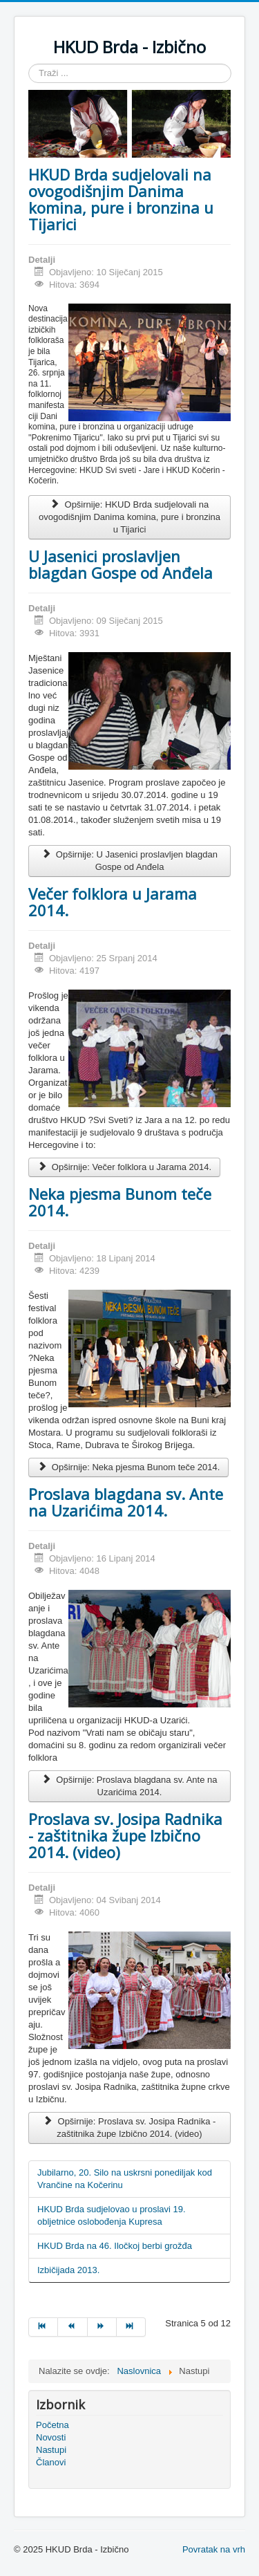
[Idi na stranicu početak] (43, 2327)
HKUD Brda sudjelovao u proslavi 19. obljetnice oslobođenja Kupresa (111, 2215)
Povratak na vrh (213, 2549)
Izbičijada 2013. (68, 2270)
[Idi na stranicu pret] (72, 2327)
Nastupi (51, 2450)
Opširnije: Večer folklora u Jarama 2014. (124, 1167)
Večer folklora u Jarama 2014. (112, 901)
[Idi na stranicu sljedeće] (102, 2327)
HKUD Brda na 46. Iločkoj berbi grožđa (114, 2246)
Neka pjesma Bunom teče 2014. (119, 1202)
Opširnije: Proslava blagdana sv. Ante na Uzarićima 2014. (129, 1786)
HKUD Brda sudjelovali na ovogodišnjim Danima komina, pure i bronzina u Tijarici (120, 199)
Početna (52, 2425)
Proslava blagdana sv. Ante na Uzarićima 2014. (125, 1502)
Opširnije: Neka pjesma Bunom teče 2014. (128, 1467)
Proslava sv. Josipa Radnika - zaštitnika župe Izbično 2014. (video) (125, 1835)
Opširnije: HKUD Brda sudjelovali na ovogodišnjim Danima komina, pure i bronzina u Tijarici (129, 517)
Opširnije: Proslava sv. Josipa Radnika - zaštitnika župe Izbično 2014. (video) (130, 2127)
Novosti (51, 2437)
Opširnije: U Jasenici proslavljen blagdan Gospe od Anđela (129, 860)
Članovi (51, 2462)
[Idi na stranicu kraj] (131, 2327)
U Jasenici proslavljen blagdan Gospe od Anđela (120, 564)
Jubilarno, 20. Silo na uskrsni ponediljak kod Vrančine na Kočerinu (124, 2178)
